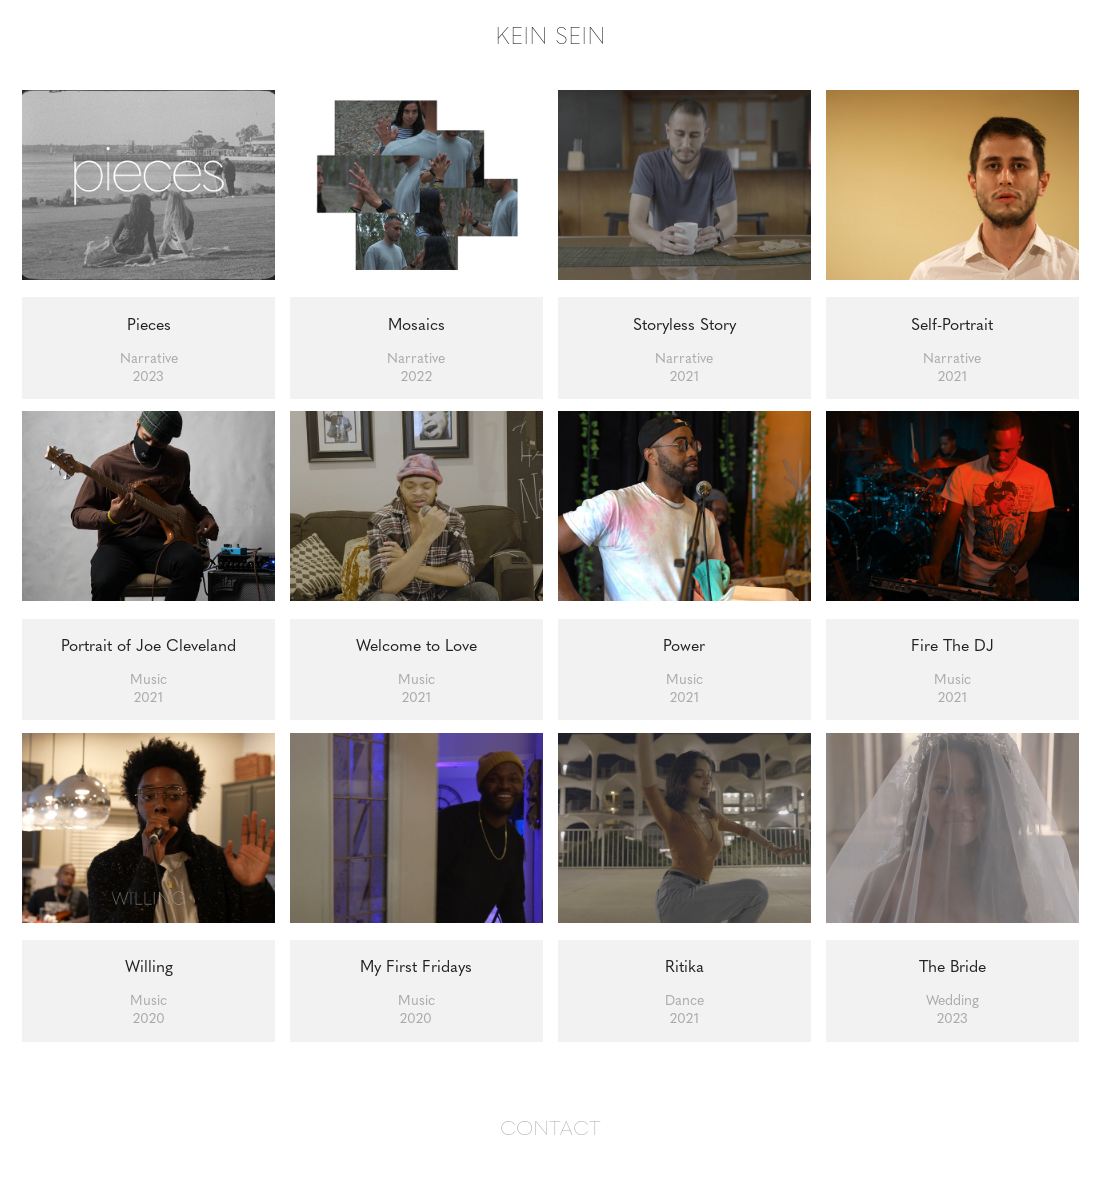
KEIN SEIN (550, 34)
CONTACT (550, 1127)
